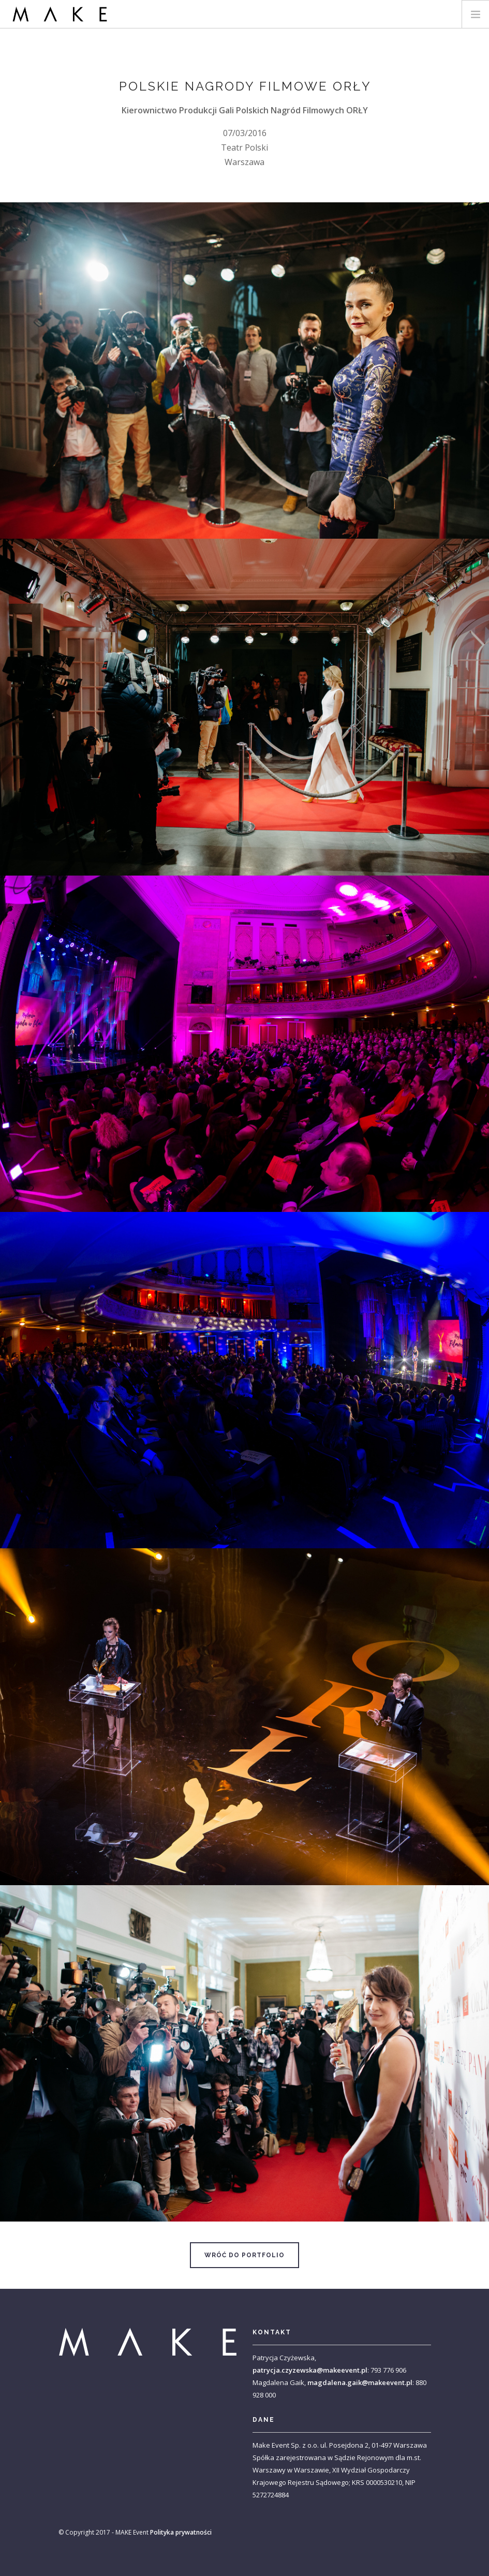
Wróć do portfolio (244, 2255)
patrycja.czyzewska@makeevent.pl (310, 2370)
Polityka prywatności (181, 2532)
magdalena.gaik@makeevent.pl (359, 2382)
